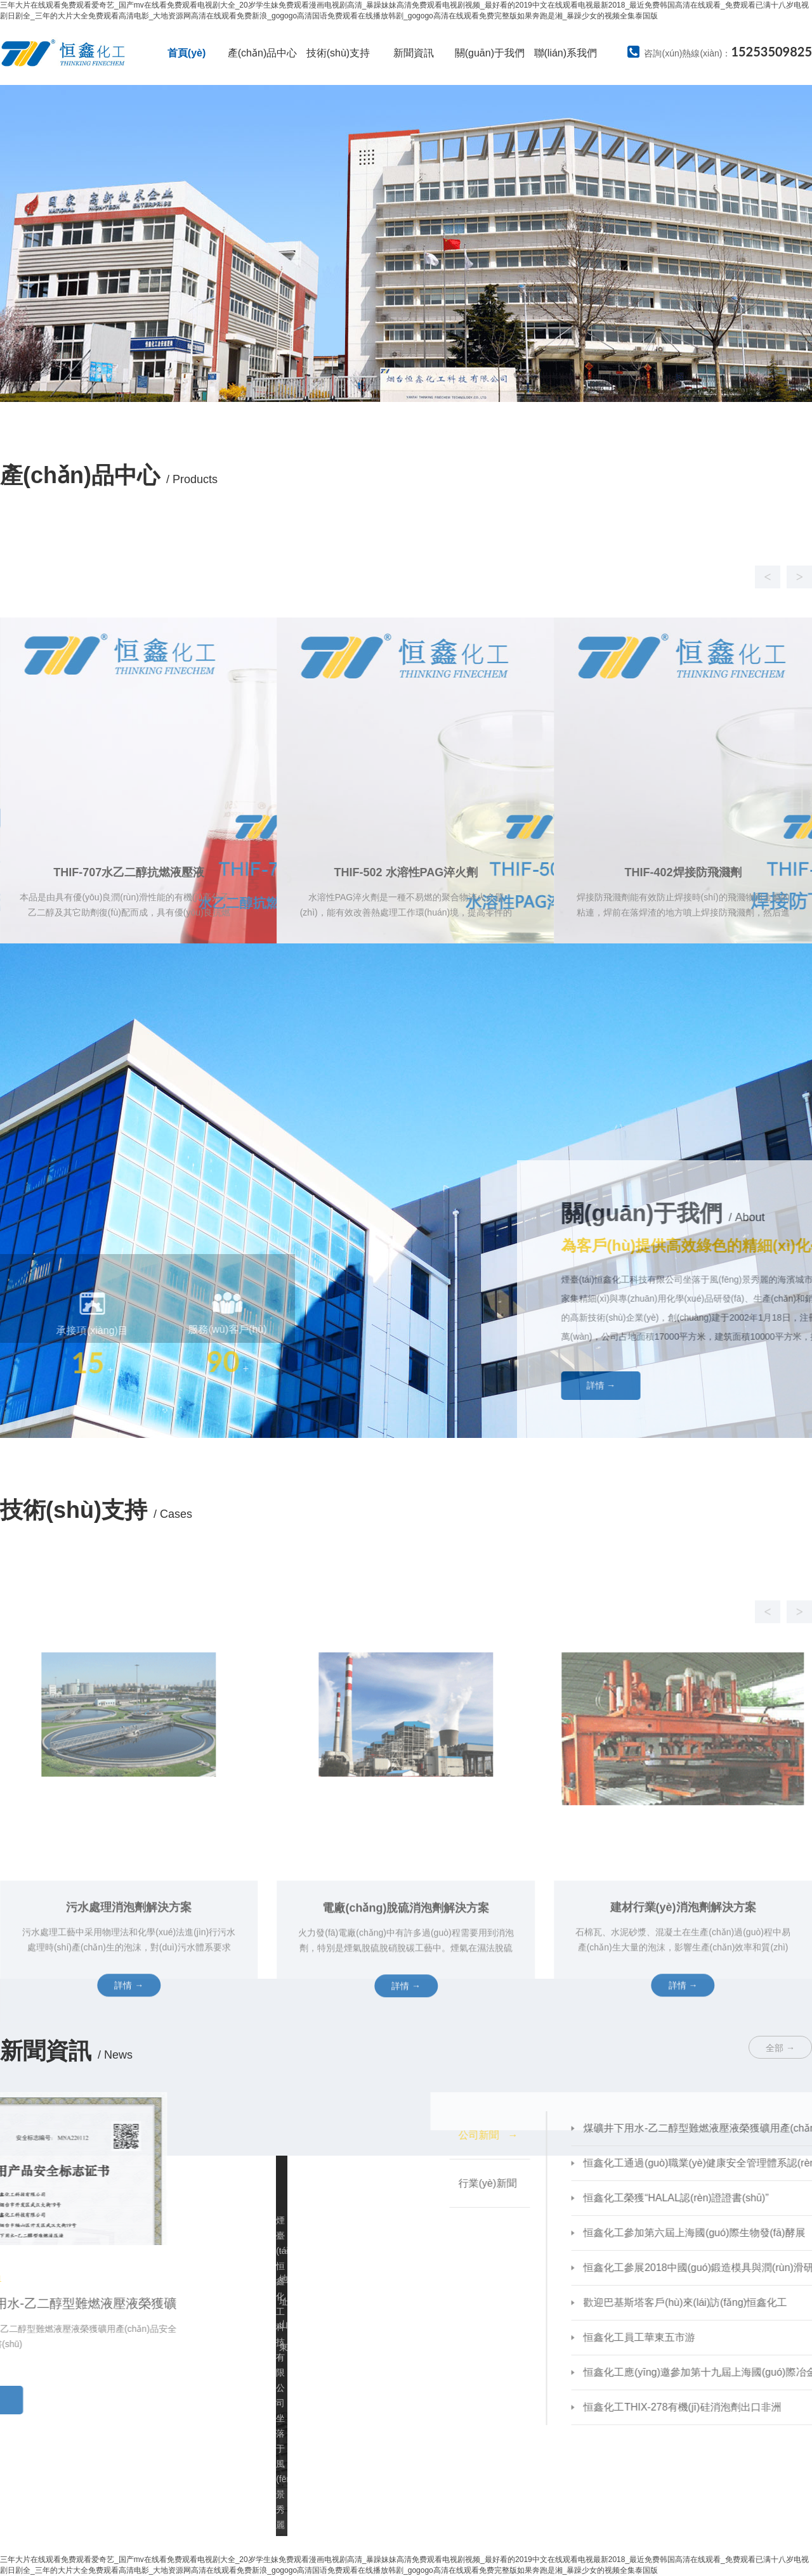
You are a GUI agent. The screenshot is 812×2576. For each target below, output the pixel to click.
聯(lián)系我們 (566, 53)
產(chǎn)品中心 (262, 53)
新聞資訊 (413, 53)
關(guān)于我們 (490, 53)
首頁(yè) (186, 53)
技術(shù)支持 (338, 53)
